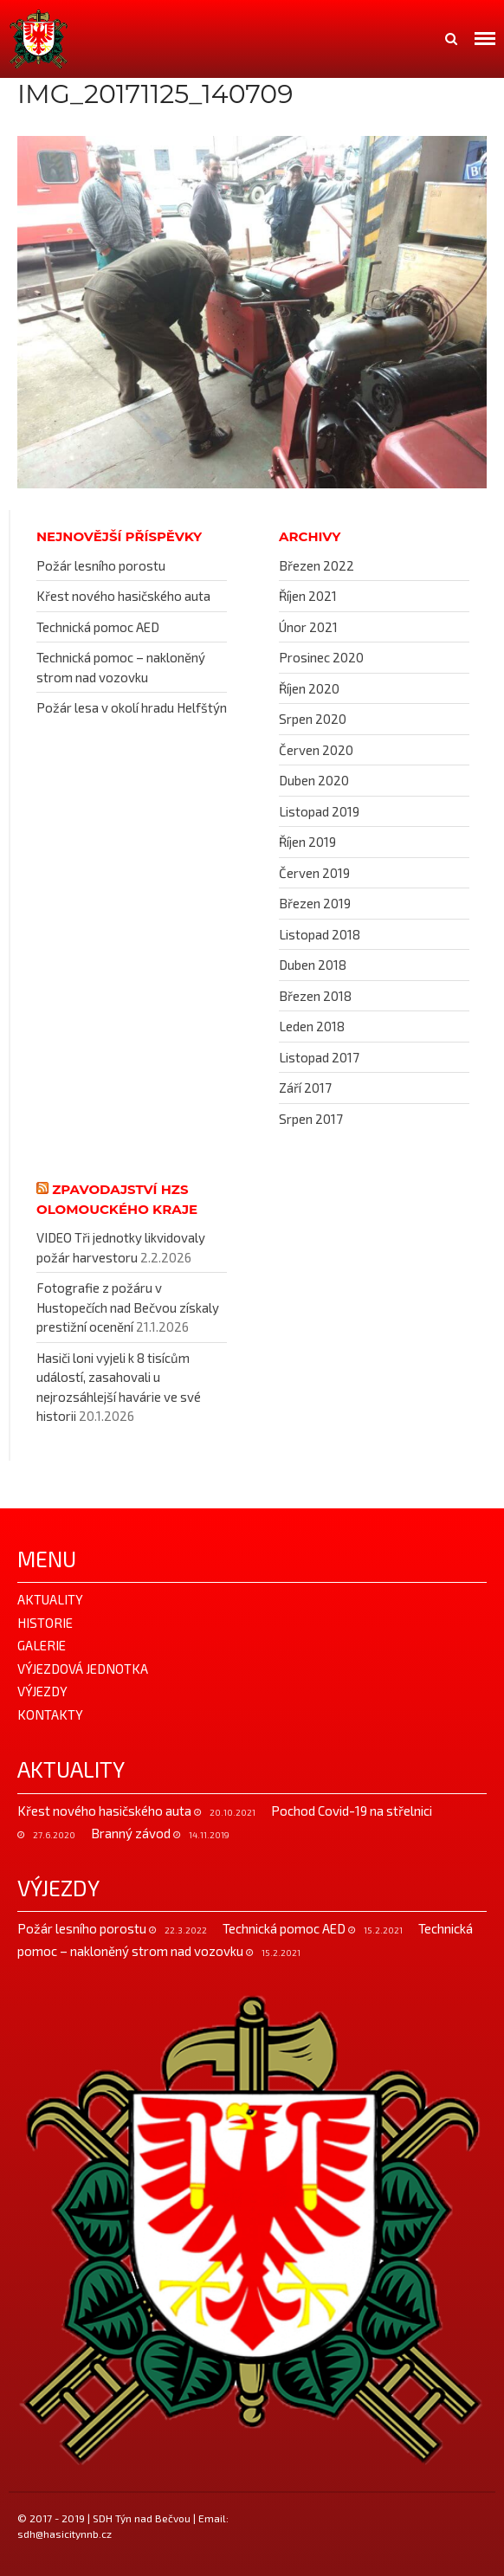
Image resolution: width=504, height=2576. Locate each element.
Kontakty (50, 1714)
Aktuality (50, 1599)
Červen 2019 (314, 873)
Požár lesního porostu (100, 565)
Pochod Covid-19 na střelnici (351, 1810)
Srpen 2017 (311, 1119)
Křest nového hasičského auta (123, 596)
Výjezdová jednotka (82, 1668)
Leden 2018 (312, 1026)
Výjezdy (42, 1691)
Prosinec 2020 (321, 657)
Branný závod (132, 1833)
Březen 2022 (316, 565)
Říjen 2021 (308, 596)
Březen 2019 (315, 903)
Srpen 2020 (312, 718)
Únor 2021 (308, 627)
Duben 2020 (314, 780)
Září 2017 (305, 1087)
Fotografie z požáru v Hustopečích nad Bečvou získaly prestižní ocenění (127, 1307)
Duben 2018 (312, 964)
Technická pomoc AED (97, 627)
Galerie (41, 1645)
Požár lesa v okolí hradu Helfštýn (131, 707)
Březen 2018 (315, 996)
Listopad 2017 (319, 1057)
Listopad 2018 (319, 934)
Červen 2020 (316, 750)
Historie (45, 1622)
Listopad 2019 (319, 811)
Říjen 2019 (307, 841)
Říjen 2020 (309, 688)
